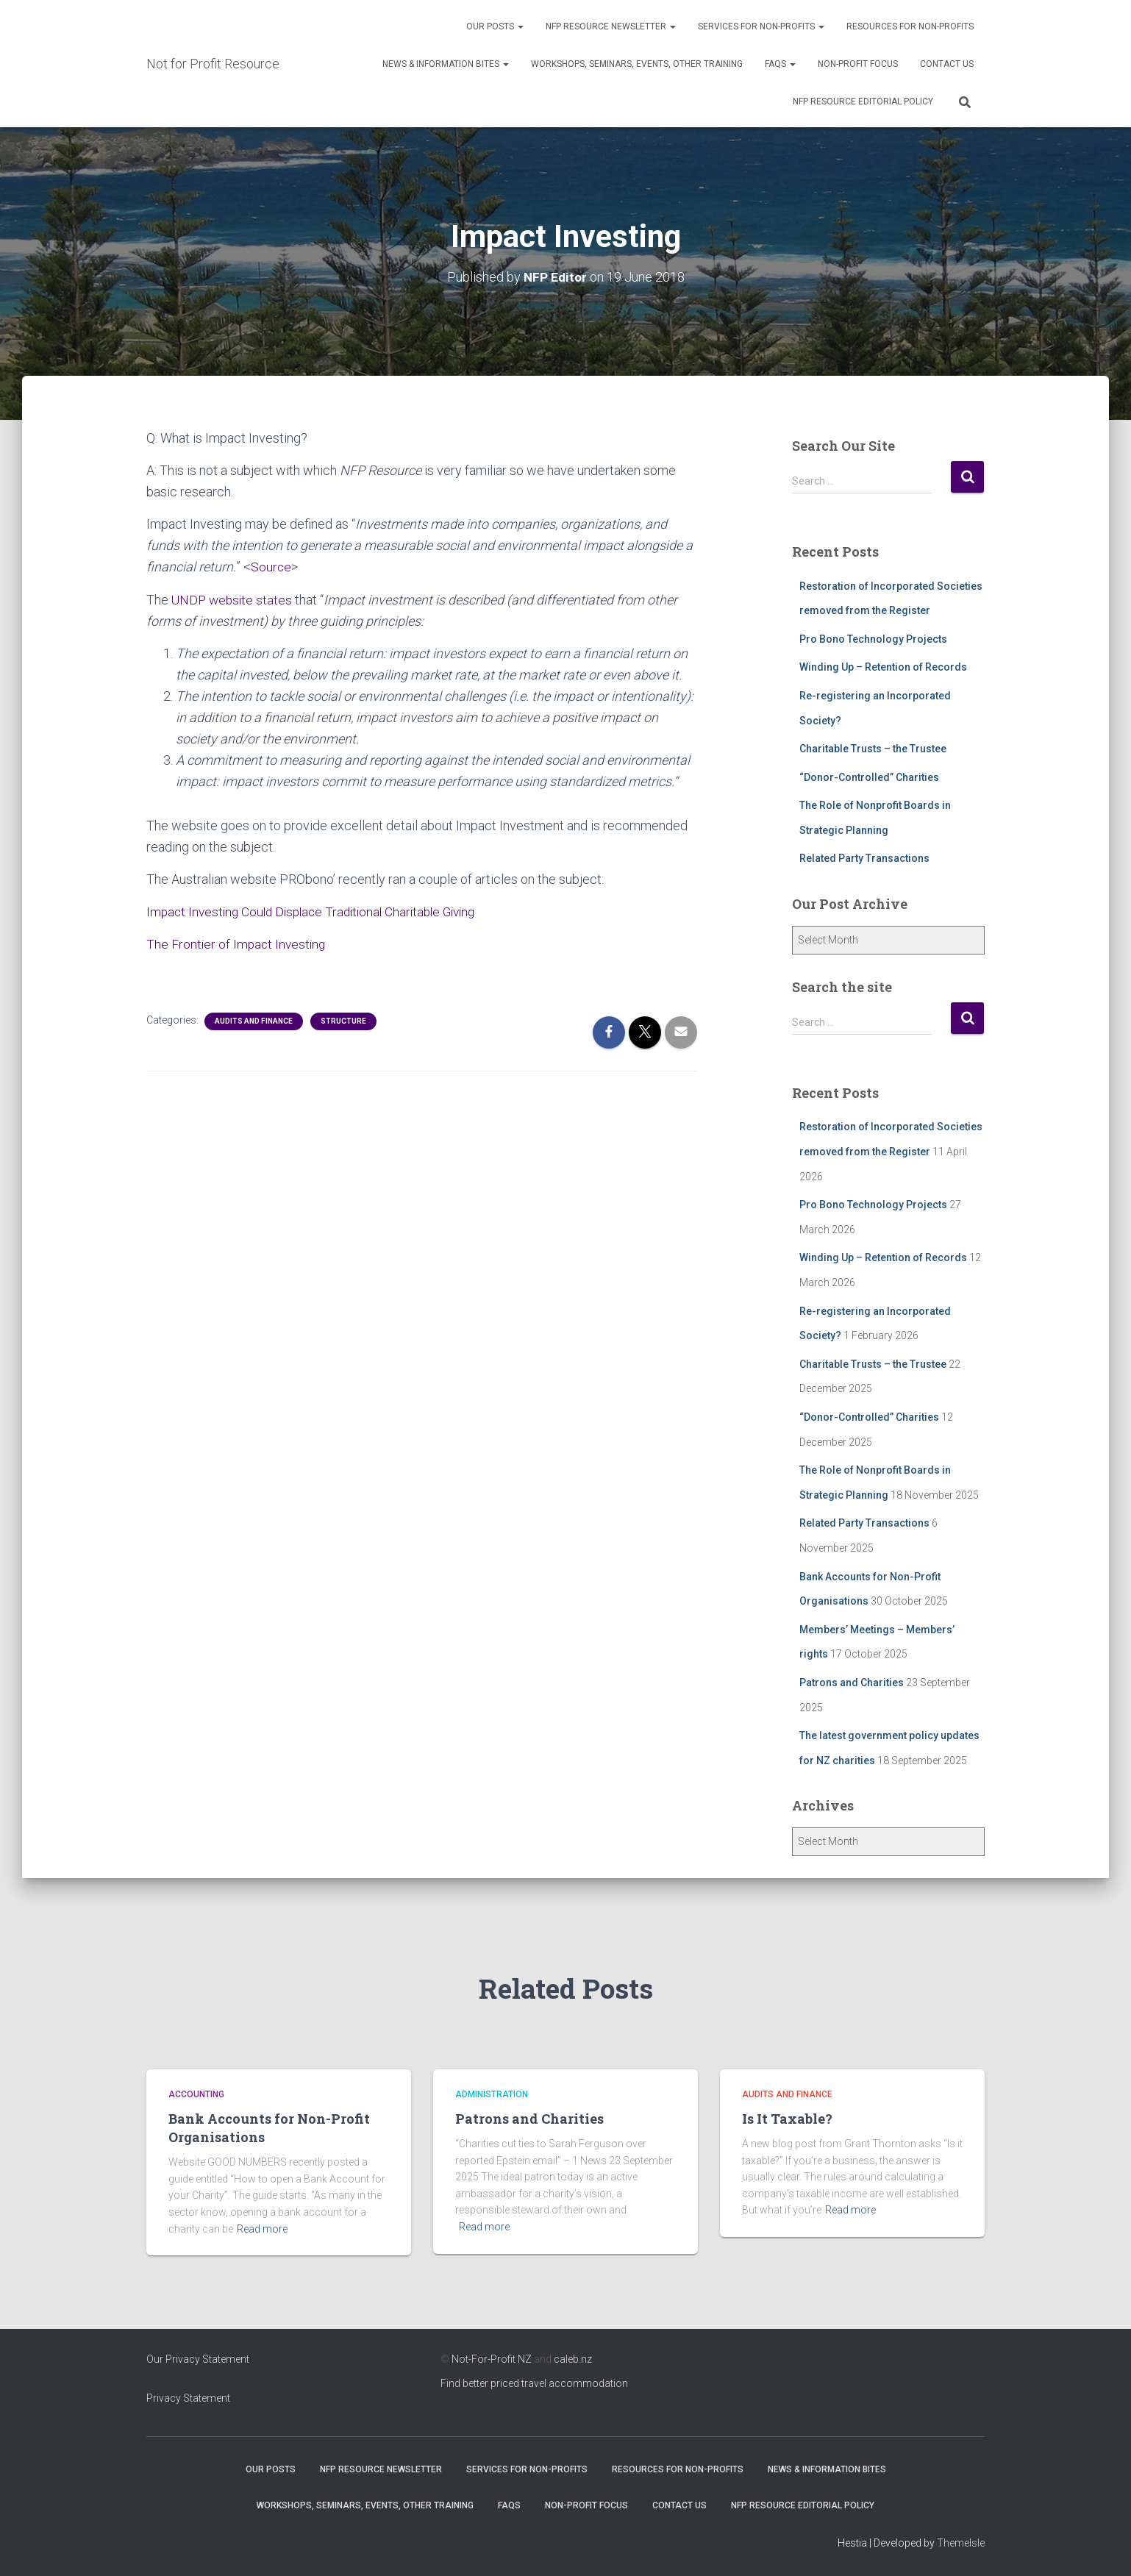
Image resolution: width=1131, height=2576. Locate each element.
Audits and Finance (254, 1021)
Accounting (196, 2094)
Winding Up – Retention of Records (883, 667)
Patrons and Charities (851, 1682)
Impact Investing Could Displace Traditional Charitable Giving (320, 911)
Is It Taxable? (787, 2118)
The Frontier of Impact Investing (237, 944)
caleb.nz (573, 2359)
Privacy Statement (188, 2398)
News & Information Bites (445, 64)
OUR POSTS (495, 26)
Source (271, 566)
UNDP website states (233, 599)
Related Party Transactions (864, 858)
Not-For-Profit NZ (492, 2359)
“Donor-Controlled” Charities (869, 777)
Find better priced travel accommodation (534, 2383)
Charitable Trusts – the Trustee (872, 748)
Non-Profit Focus (858, 64)
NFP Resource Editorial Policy (863, 101)
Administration (491, 2094)
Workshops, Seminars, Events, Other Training (637, 64)
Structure (343, 1021)
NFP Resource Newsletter (611, 26)
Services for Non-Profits (761, 26)
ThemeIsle (961, 2543)
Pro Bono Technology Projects (873, 639)
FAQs (780, 64)
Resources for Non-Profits (910, 26)
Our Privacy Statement (197, 2359)
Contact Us (947, 64)
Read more (262, 2229)
